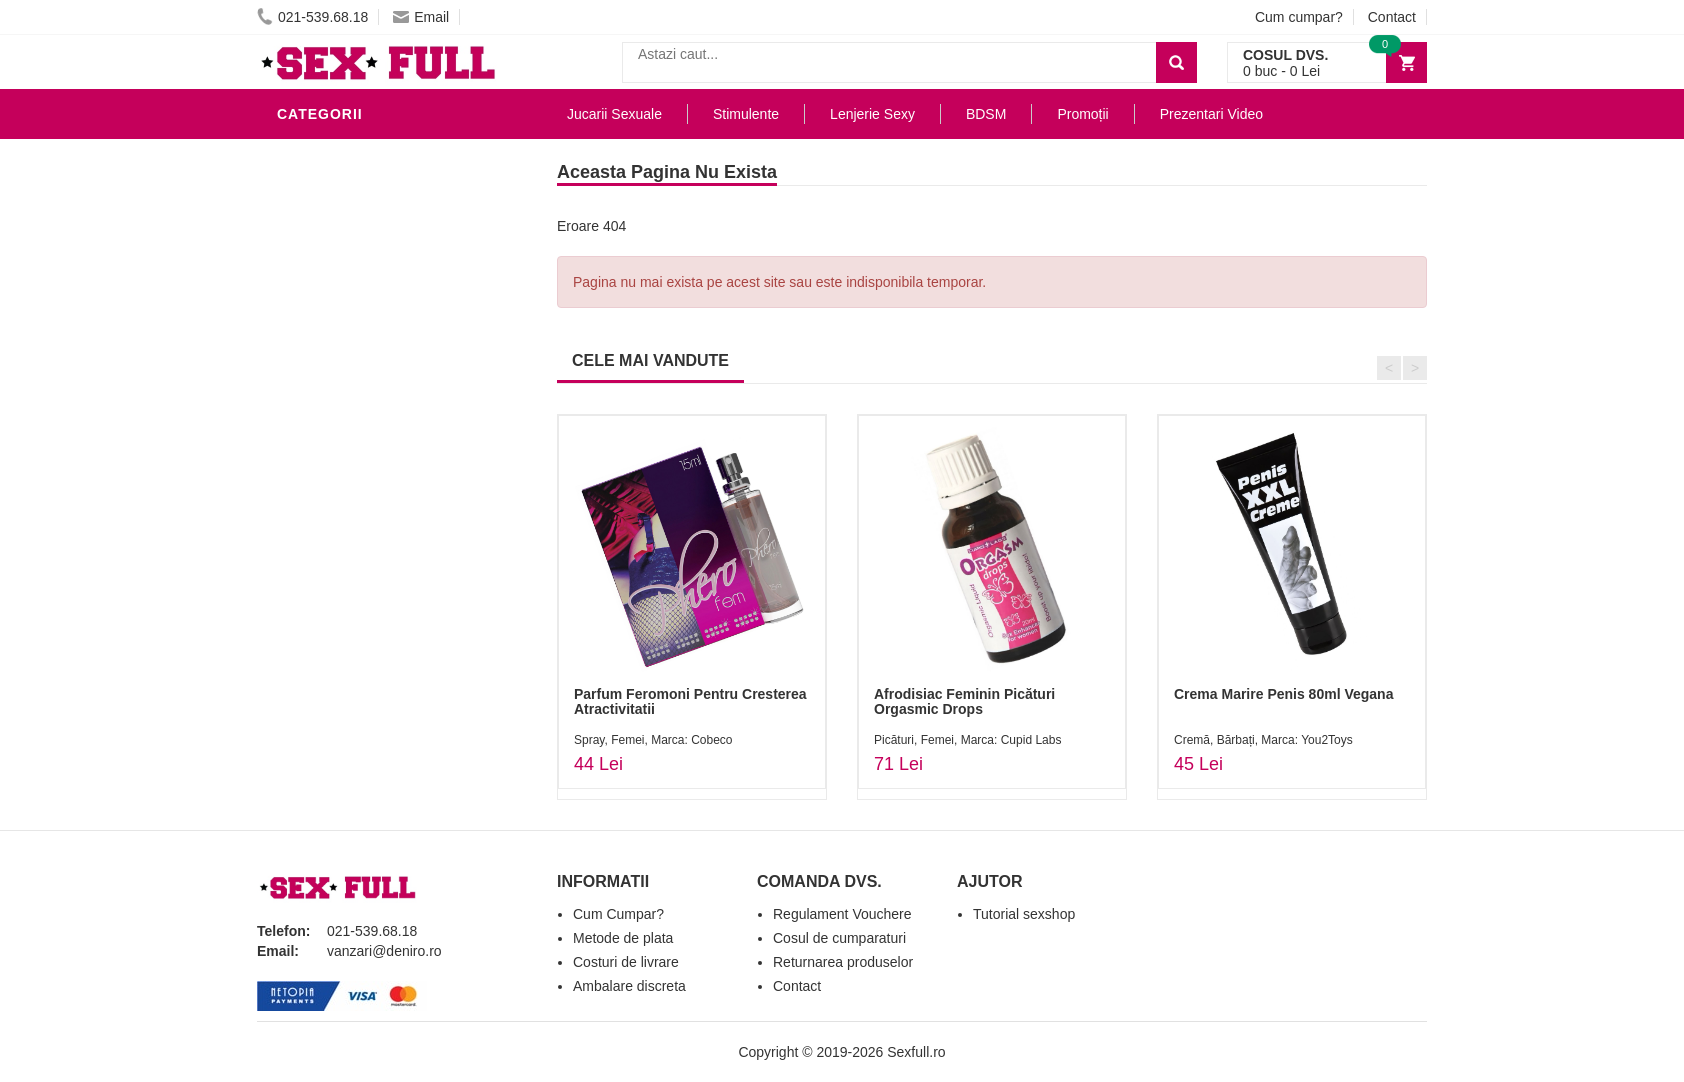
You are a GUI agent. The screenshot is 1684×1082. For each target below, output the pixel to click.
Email (421, 17)
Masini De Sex (334, 544)
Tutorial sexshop (1024, 914)
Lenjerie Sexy (337, 304)
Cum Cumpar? (618, 914)
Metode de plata (623, 938)
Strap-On (318, 454)
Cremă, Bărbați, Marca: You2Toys (1263, 740)
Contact (1392, 17)
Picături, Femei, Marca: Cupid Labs (967, 740)
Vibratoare (327, 214)
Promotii (316, 574)
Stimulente (746, 114)
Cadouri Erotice (347, 484)
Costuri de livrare (626, 962)
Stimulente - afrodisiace (381, 154)
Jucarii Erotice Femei (366, 424)
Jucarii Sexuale (614, 114)
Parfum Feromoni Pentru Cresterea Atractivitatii (690, 701)
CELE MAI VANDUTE (650, 360)
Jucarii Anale (336, 394)
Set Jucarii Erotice (358, 514)
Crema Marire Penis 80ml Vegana (1283, 694)
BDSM (302, 364)
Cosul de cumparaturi (839, 938)
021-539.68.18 (312, 17)
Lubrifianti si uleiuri (364, 244)
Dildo (304, 334)
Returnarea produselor (843, 962)
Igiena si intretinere (363, 274)
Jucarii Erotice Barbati (376, 184)
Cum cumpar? (1299, 17)
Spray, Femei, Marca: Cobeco (653, 740)
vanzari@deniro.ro (384, 951)
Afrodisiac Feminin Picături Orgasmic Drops (964, 701)
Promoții (1082, 114)
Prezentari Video (350, 604)
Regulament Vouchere (842, 914)
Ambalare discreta (629, 986)
